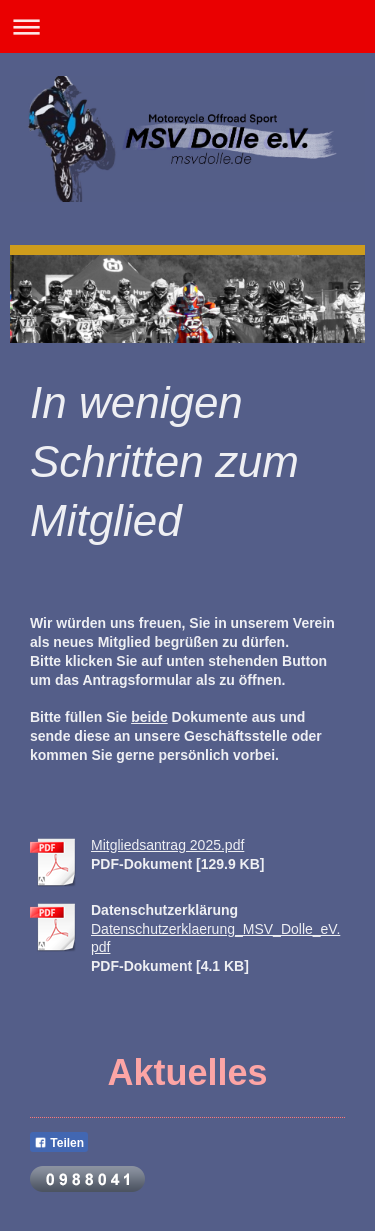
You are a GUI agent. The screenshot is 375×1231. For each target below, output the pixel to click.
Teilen (59, 1143)
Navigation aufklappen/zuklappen (187, 26)
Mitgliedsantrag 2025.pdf (167, 845)
